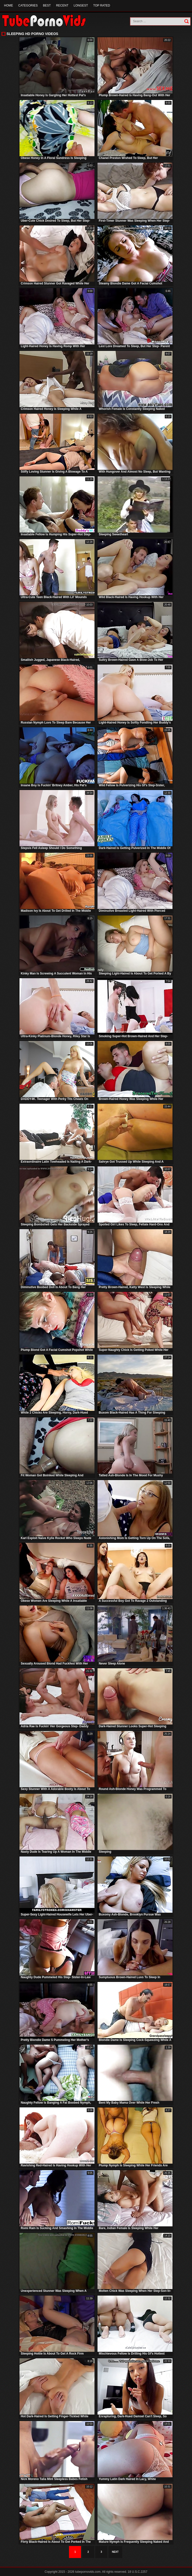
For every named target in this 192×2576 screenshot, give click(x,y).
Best (47, 5)
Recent (62, 5)
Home (8, 5)
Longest (81, 5)
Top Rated (101, 5)
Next (115, 2552)
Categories (28, 5)
